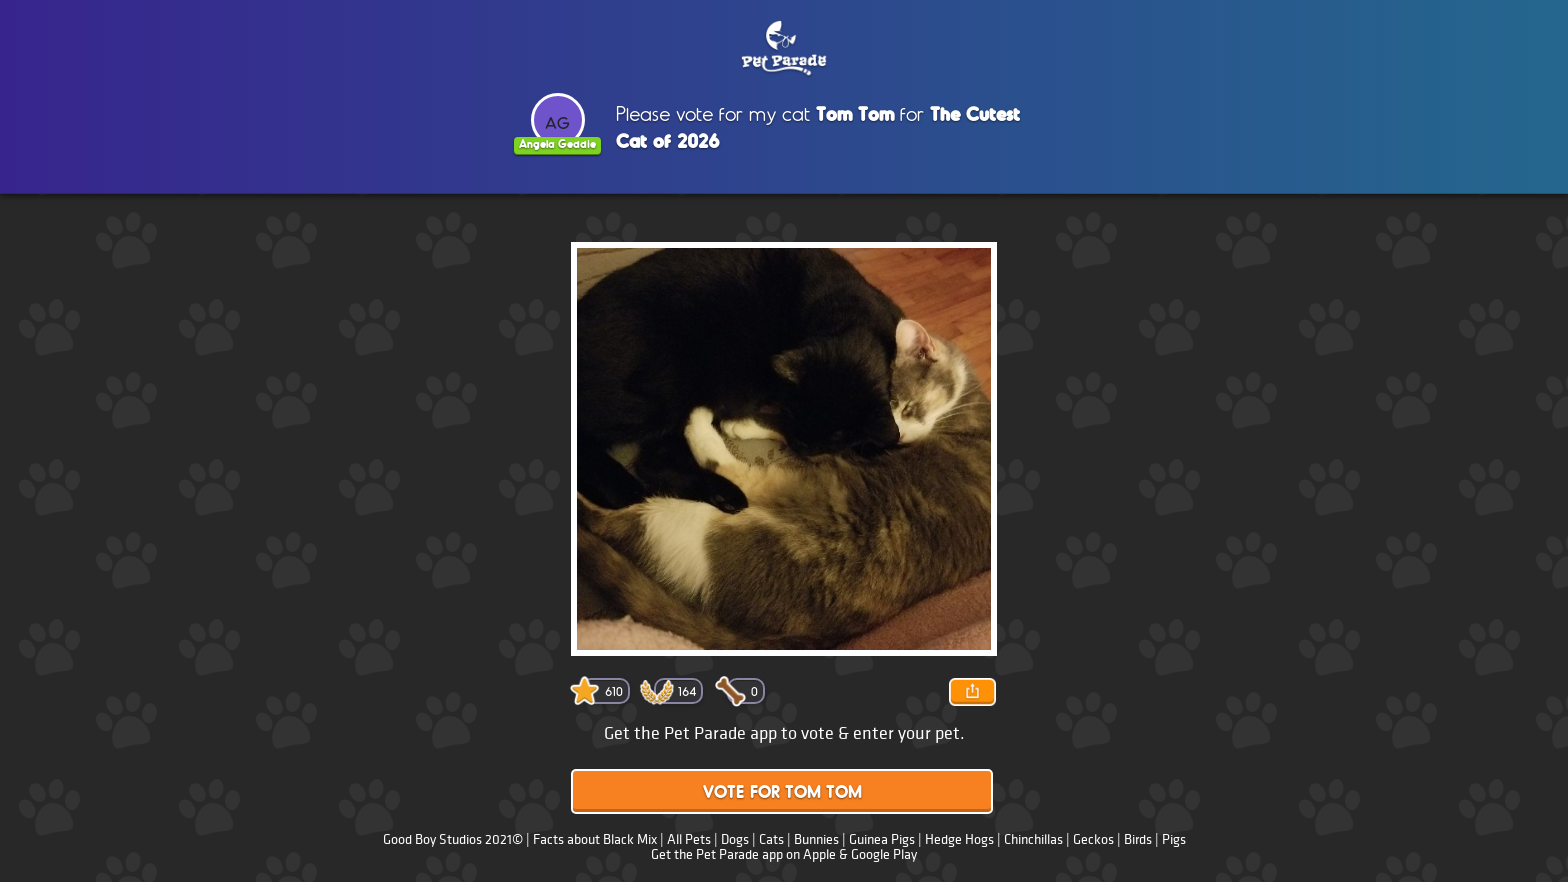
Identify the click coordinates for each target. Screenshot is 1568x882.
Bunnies (816, 839)
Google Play (884, 854)
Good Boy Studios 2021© (453, 839)
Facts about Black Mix (595, 839)
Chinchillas (1033, 839)
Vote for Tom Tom (782, 793)
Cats (771, 839)
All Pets (689, 839)
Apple (819, 854)
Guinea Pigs (882, 839)
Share (972, 692)
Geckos (1093, 839)
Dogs (735, 839)
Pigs (1174, 839)
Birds (1138, 839)
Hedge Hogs (959, 839)
